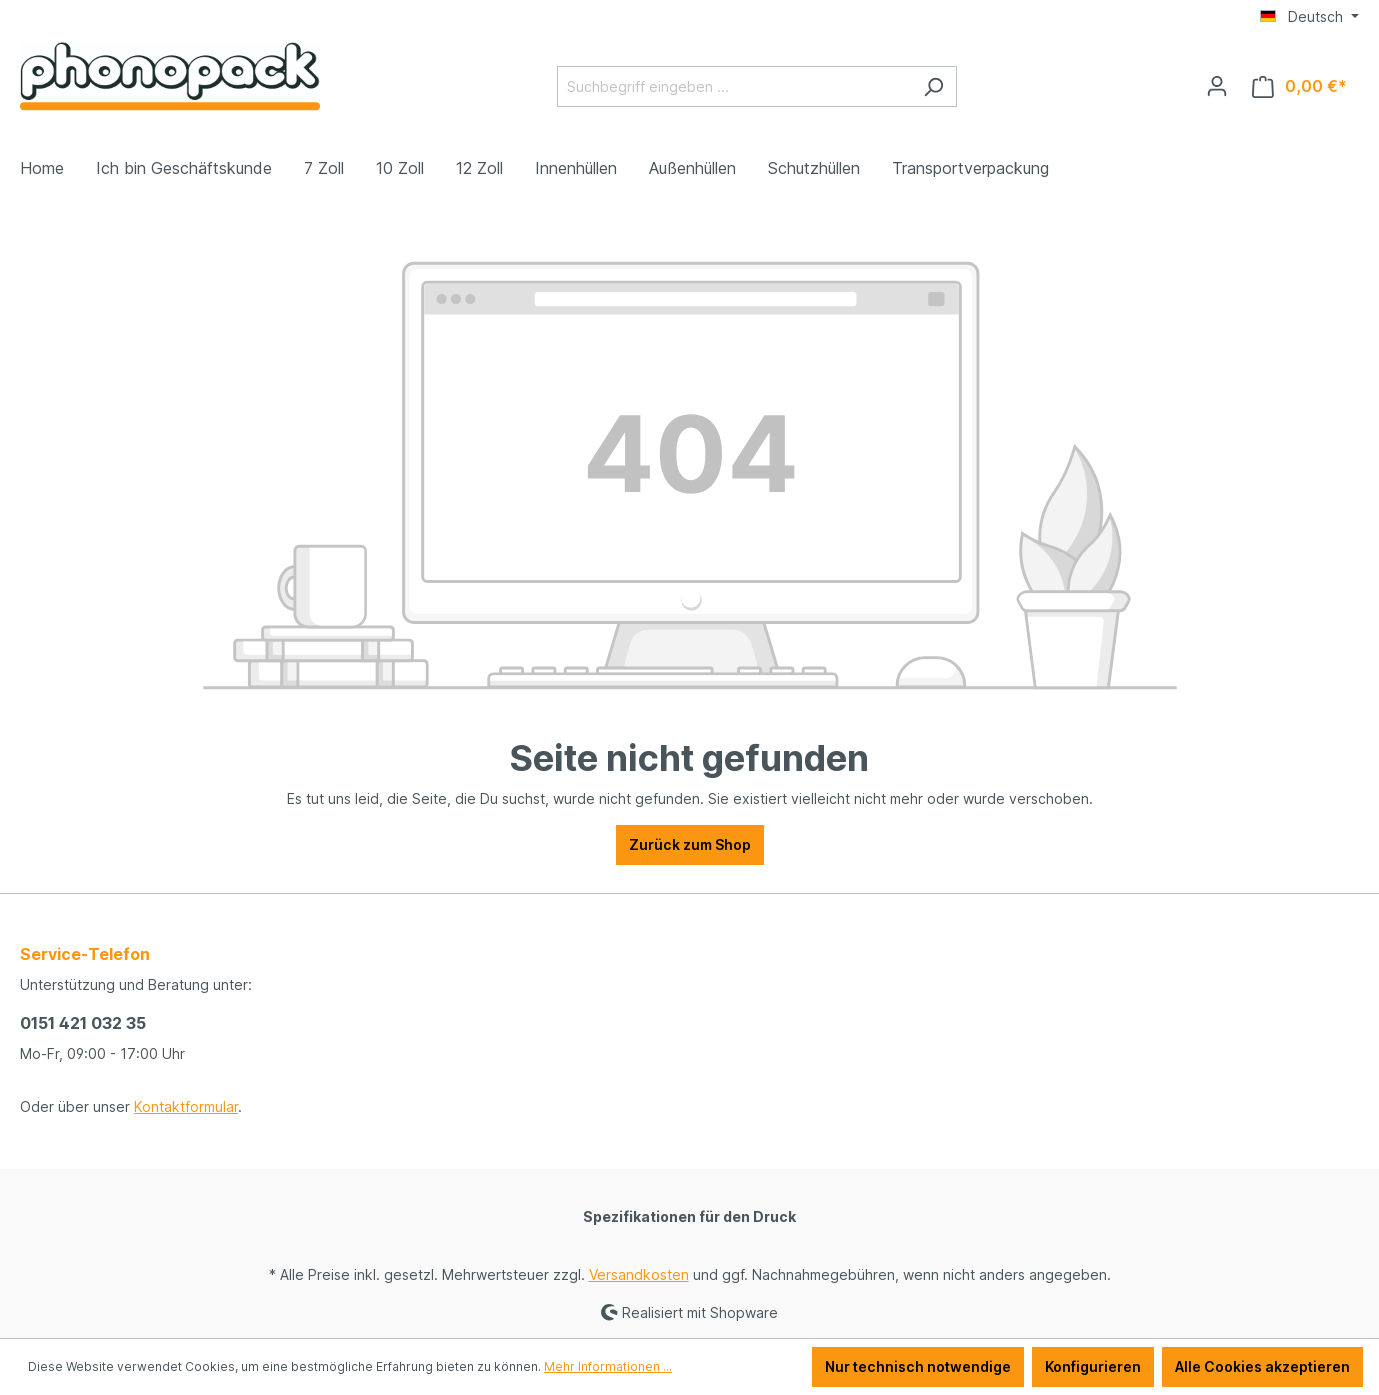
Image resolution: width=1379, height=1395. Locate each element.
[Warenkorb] (1299, 86)
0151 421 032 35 (83, 1023)
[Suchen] (933, 86)
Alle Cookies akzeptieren (1262, 1366)
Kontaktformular (186, 1106)
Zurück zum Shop (690, 844)
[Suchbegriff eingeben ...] (734, 86)
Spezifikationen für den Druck (689, 1216)
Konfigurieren (1093, 1366)
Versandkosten (639, 1274)
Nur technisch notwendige (918, 1366)
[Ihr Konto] (1217, 86)
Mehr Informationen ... (608, 1366)
